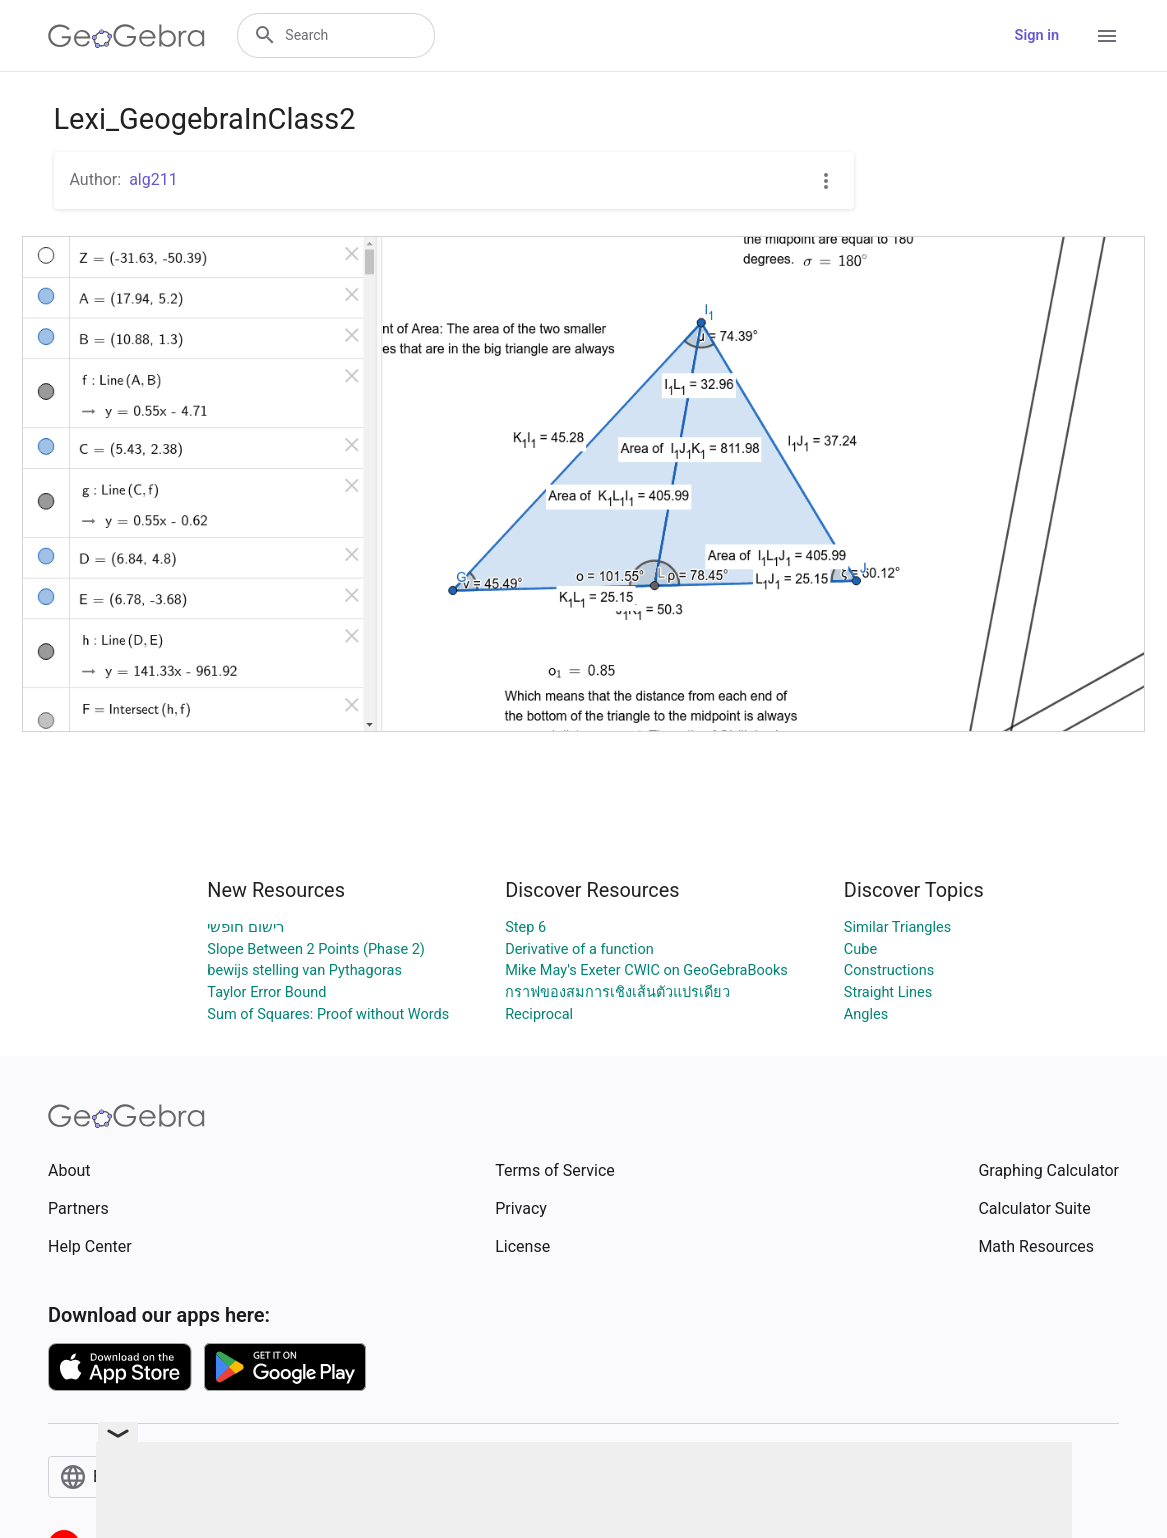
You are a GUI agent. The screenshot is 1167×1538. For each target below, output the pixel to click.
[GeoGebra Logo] (126, 36)
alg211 (153, 179)
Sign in (1037, 35)
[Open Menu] (1107, 36)
